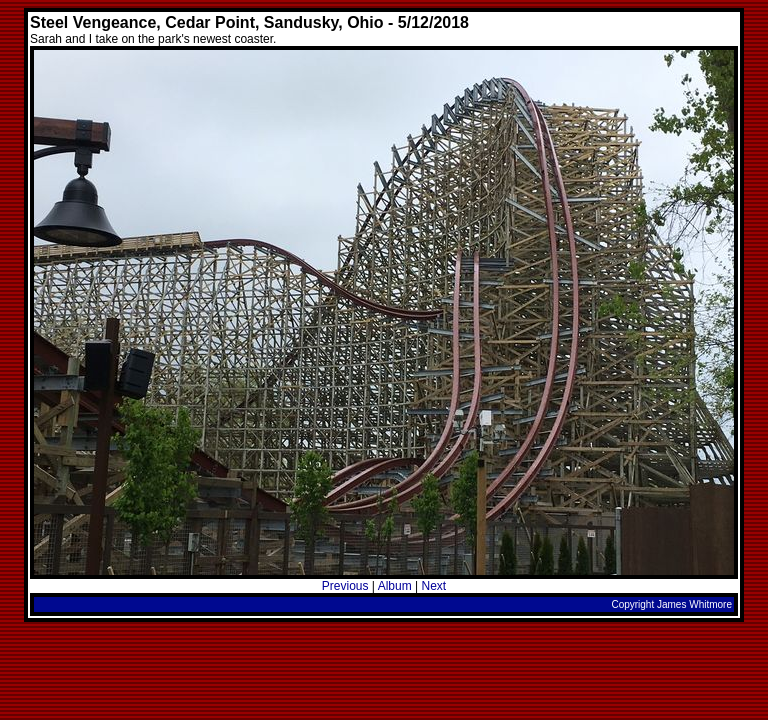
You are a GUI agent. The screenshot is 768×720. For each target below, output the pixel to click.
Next (433, 586)
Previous (345, 586)
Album (395, 586)
